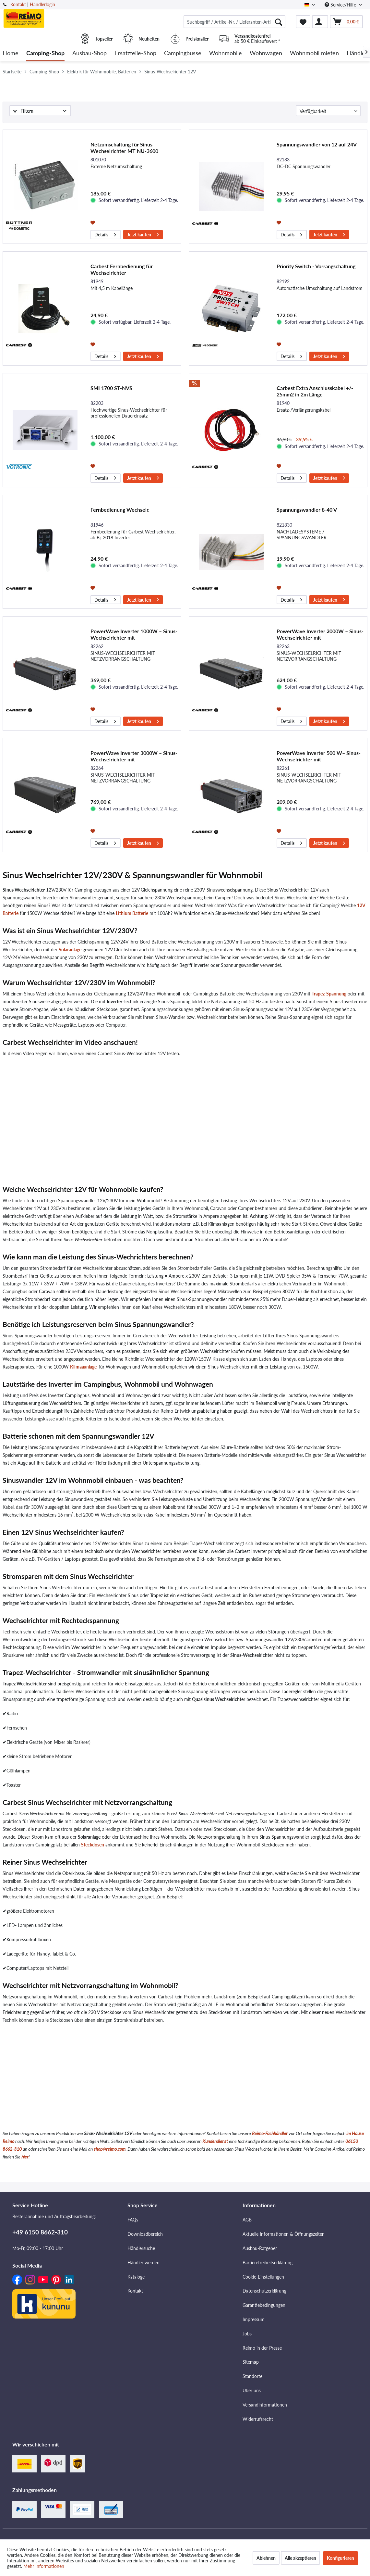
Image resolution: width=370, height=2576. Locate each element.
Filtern (23, 111)
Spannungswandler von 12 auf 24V (317, 144)
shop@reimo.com (109, 2149)
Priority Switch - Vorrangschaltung (316, 266)
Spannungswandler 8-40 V (307, 509)
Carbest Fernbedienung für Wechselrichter (121, 269)
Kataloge (136, 2277)
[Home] (10, 53)
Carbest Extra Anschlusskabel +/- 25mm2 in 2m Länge (315, 391)
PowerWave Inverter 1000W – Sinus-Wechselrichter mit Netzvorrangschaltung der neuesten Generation (133, 634)
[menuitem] (234, 21)
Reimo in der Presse (262, 2348)
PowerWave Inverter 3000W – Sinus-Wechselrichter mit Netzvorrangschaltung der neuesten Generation (133, 756)
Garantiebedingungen (264, 2305)
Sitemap (251, 2362)
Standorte (252, 2376)
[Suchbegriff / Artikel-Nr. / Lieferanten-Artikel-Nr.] (234, 21)
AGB (247, 2219)
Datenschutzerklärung (264, 2291)
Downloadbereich (145, 2234)
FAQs (132, 2219)
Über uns (252, 2390)
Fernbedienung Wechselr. (119, 509)
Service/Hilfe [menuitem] (341, 4)
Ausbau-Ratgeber (260, 2248)
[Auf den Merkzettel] (93, 222)
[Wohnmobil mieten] (314, 53)
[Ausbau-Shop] (89, 53)
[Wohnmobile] (225, 53)
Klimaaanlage (83, 1366)
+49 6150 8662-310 (40, 2232)
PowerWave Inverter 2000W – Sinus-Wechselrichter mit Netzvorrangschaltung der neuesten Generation (320, 634)
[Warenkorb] (346, 21)
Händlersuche (141, 2248)
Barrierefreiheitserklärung (267, 2262)
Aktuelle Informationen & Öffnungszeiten (284, 2234)
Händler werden (143, 2262)
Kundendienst (215, 2141)
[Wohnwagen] (266, 53)
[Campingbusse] (182, 53)
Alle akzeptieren (300, 2558)
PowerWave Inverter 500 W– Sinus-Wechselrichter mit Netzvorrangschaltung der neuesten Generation (319, 756)
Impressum (254, 2319)
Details (105, 233)
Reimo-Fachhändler (270, 2133)
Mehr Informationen (43, 2566)
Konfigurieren (340, 2558)
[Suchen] (278, 21)
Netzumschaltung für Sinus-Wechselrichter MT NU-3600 (124, 147)
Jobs (247, 2333)
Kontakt (18, 4)
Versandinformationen (265, 2404)
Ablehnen (266, 2558)
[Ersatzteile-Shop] (135, 53)
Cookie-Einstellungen (263, 2277)
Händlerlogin (42, 4)
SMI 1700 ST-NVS (111, 388)
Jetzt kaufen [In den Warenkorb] (143, 233)
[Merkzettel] (303, 21)
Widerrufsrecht (258, 2419)
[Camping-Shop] (45, 53)
